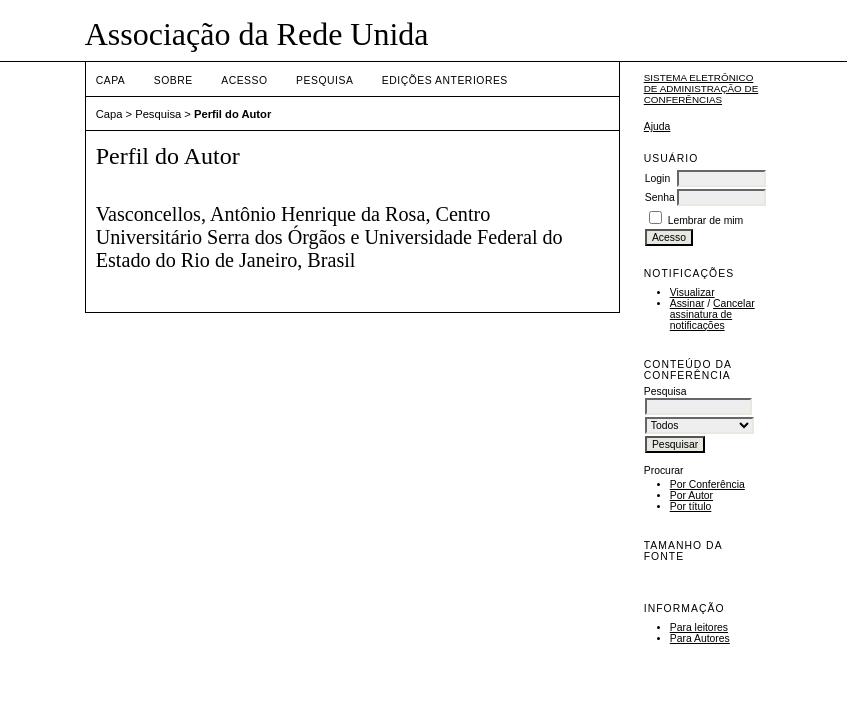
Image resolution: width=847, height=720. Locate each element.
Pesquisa (324, 80)
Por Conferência (707, 484)
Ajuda (657, 126)
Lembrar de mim (706, 220)
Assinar (687, 303)
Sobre (173, 80)
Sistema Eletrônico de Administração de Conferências (701, 88)
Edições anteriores (445, 80)
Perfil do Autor (232, 114)
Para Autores (700, 638)
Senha (660, 197)
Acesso (244, 80)
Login (657, 178)
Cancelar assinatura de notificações (712, 314)
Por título (691, 506)
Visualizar (692, 292)
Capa (111, 80)
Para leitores (699, 627)
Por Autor (691, 495)
